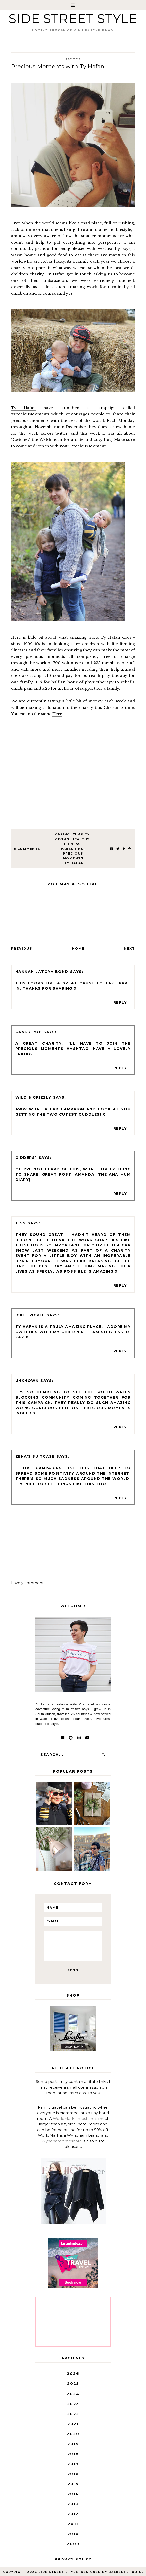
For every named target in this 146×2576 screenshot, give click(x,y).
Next (129, 948)
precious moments (73, 856)
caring (62, 834)
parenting (72, 849)
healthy (80, 839)
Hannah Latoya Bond (41, 971)
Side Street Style (73, 18)
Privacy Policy (73, 2559)
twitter (61, 433)
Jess (20, 1223)
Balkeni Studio (125, 2572)
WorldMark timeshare (74, 2118)
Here (57, 713)
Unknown (27, 1380)
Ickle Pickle (30, 1315)
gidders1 (26, 1157)
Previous (21, 948)
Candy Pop (28, 1032)
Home (78, 948)
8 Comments (27, 849)
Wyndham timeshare (61, 2141)
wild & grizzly (33, 1097)
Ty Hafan (23, 407)
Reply (120, 1002)
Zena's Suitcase (35, 1456)
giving (62, 839)
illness (72, 844)
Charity (81, 834)
